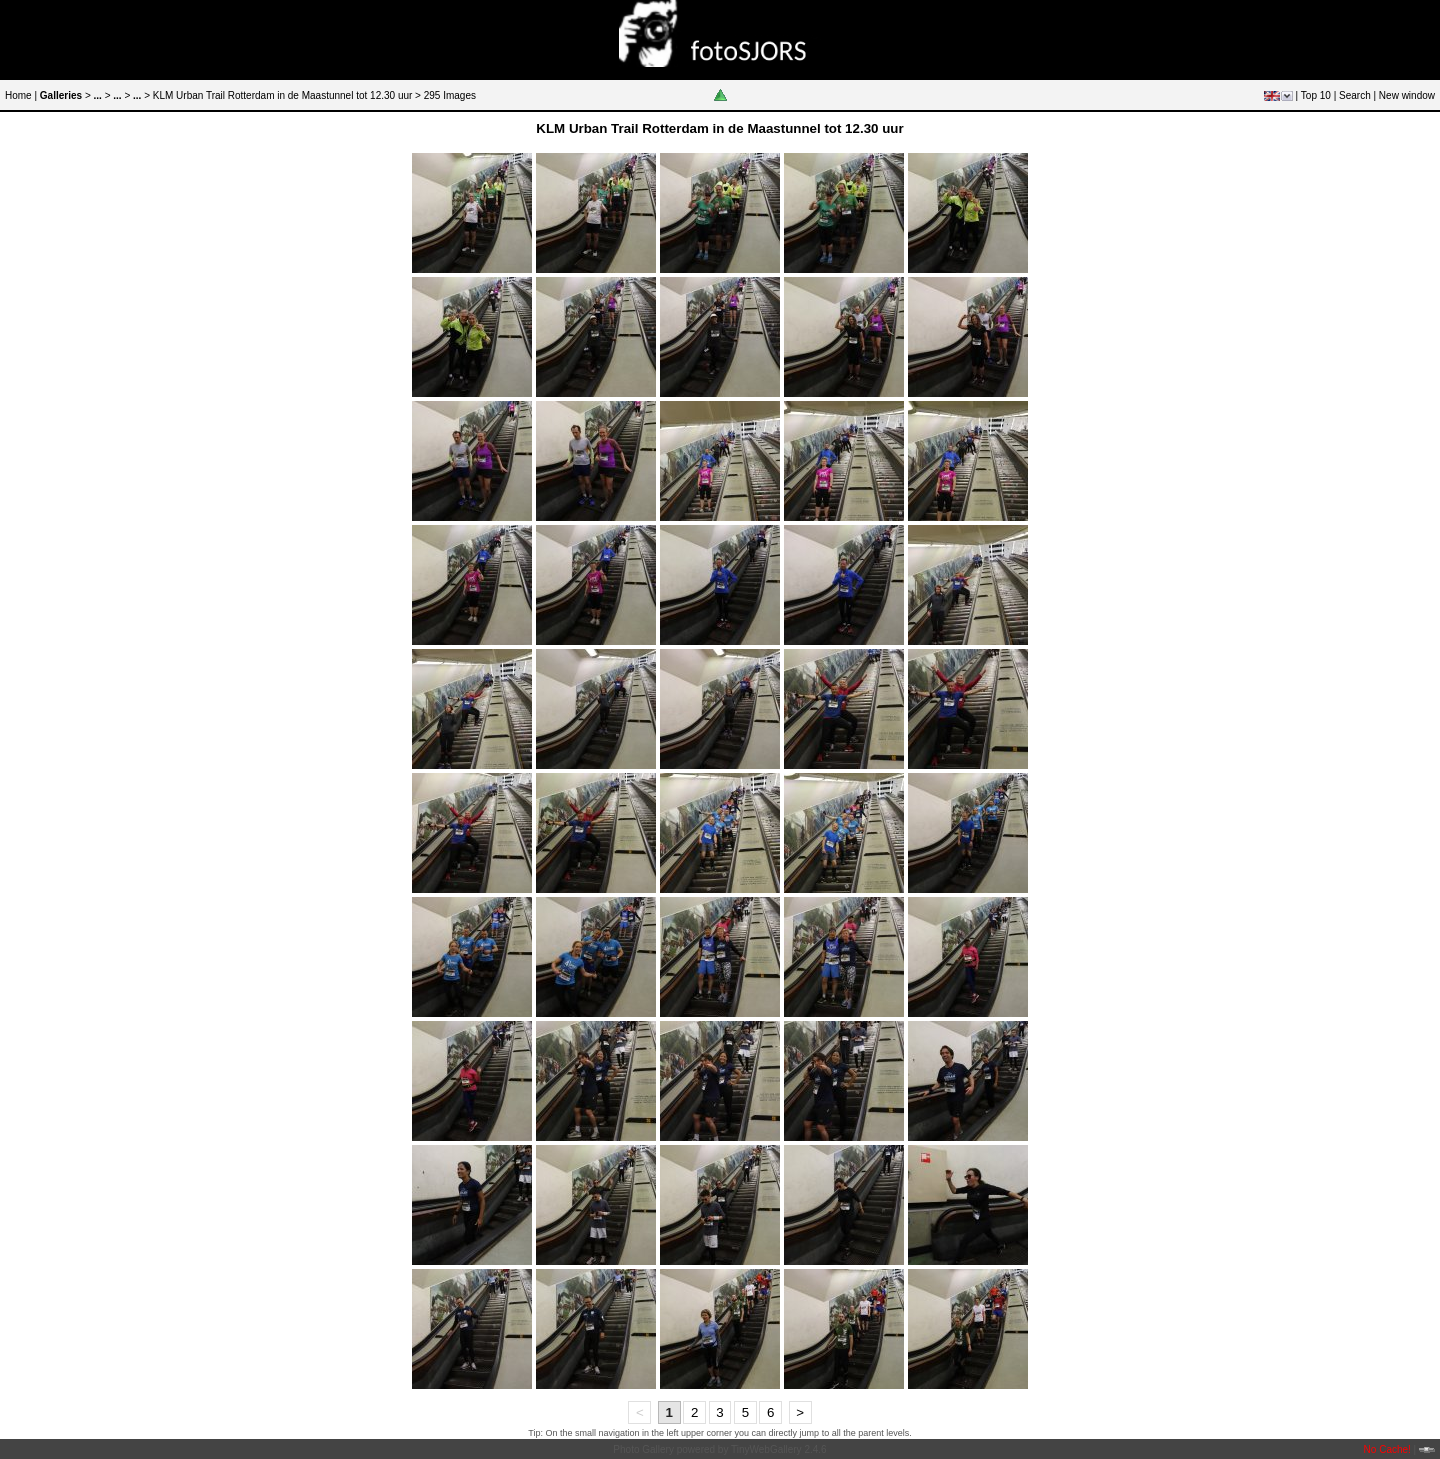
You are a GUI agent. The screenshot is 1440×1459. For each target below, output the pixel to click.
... (98, 95)
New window (1407, 95)
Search (1355, 95)
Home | (21, 95)
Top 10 (1316, 95)
